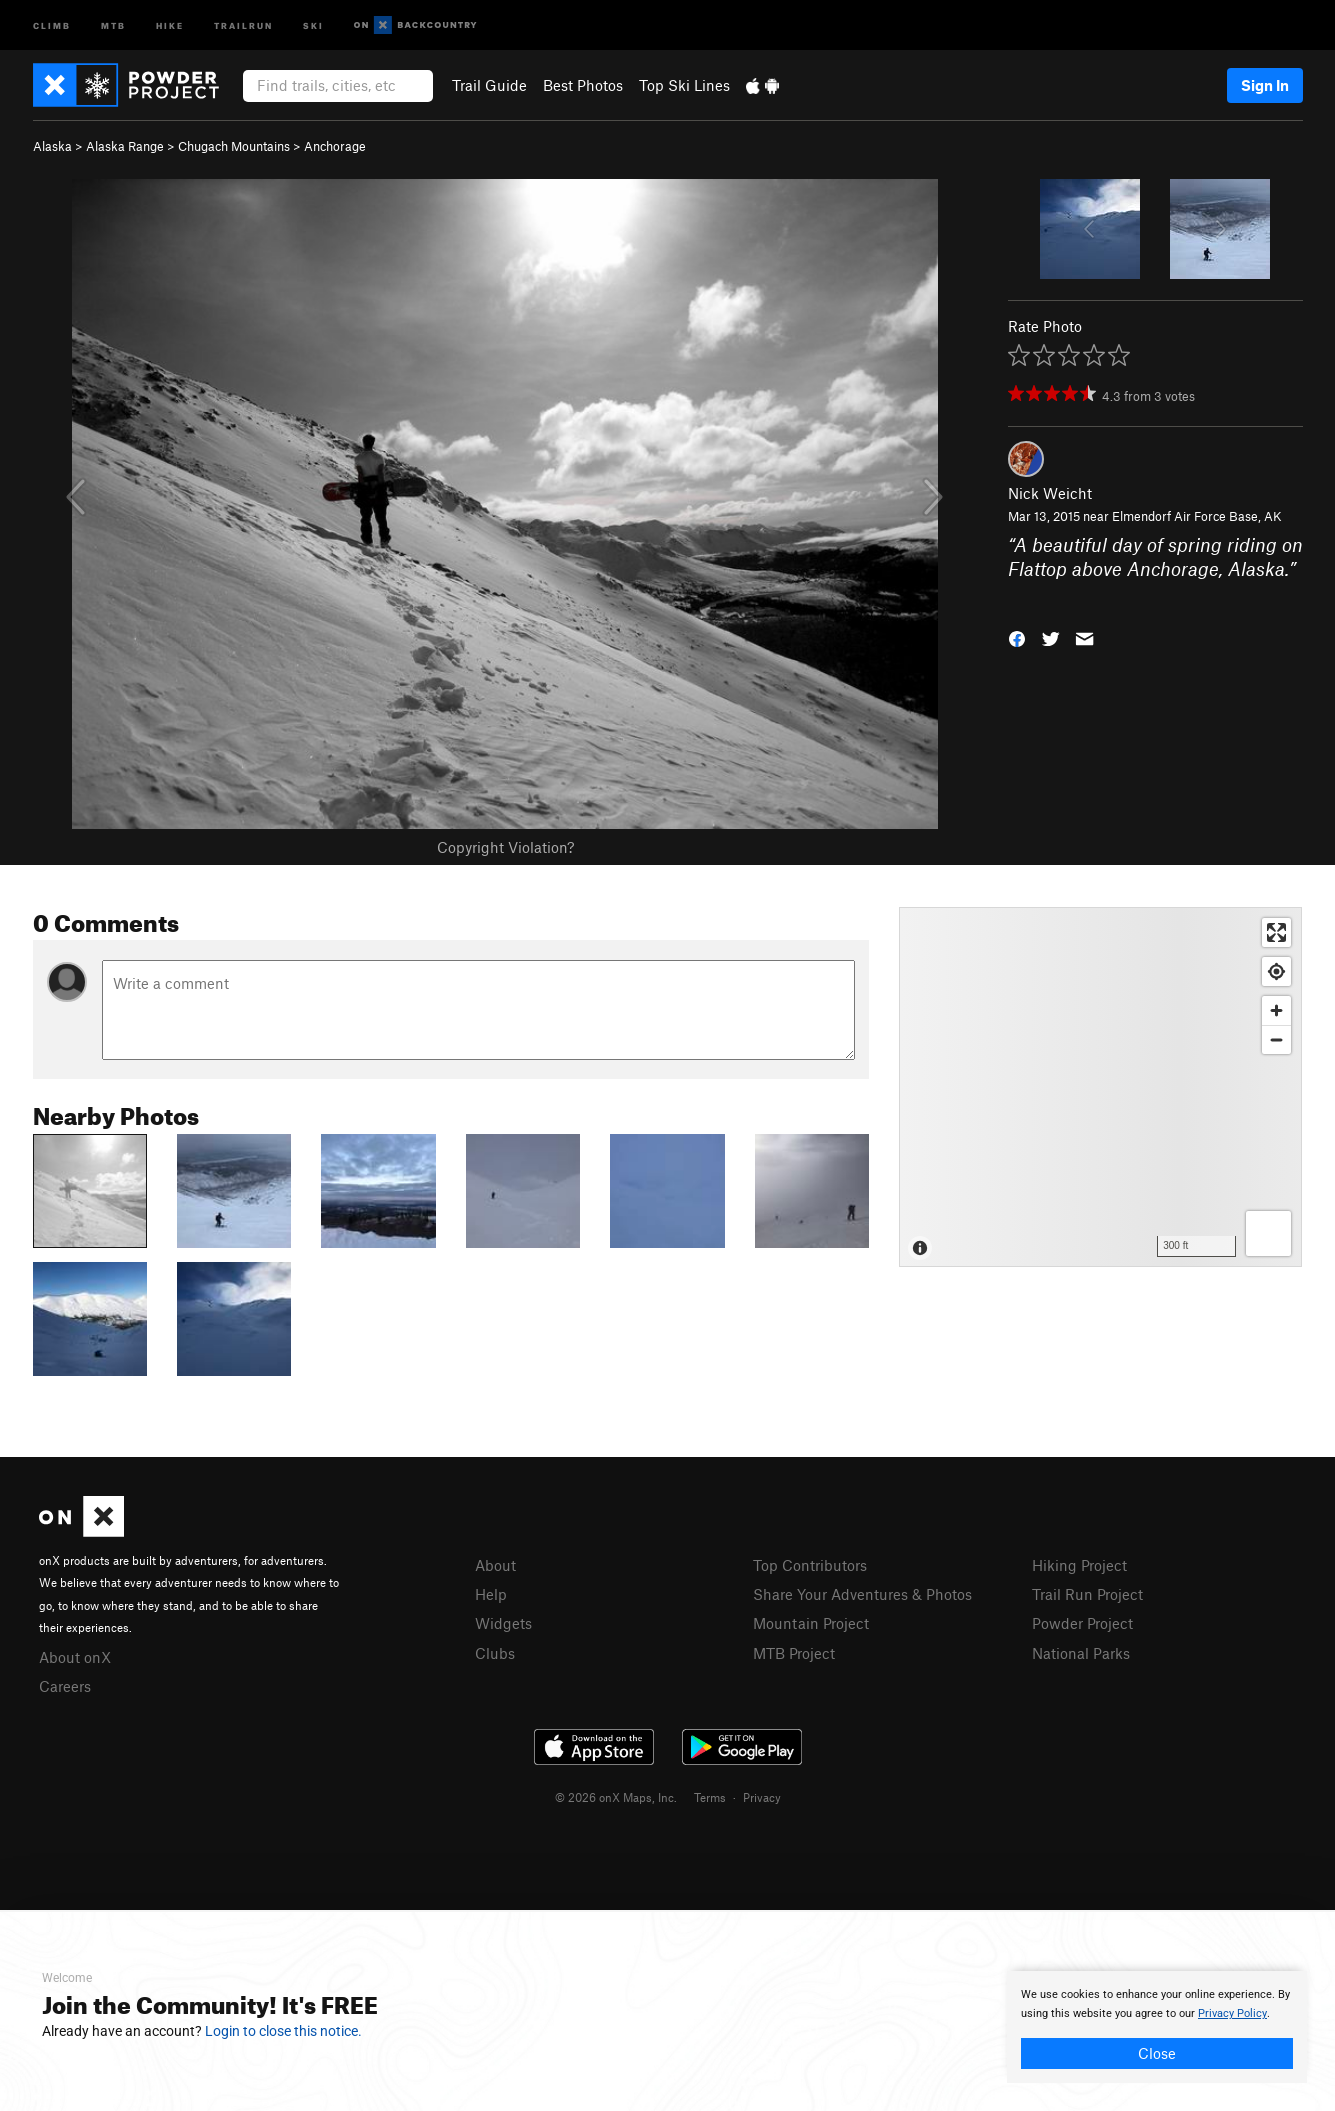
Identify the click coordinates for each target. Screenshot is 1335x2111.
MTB (113, 24)
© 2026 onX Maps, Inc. (616, 1797)
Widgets (503, 1623)
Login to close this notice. (283, 2031)
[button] (1017, 637)
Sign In (1265, 85)
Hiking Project (1079, 1565)
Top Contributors (810, 1565)
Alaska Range (125, 146)
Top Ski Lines (684, 85)
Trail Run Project (1087, 1594)
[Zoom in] (1276, 1010)
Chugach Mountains (234, 146)
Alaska (52, 146)
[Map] (1100, 1087)
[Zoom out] (1276, 1039)
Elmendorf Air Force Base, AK (1197, 516)
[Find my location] (1276, 971)
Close (1157, 2053)
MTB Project (794, 1653)
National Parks (1081, 1653)
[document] (1157, 2027)
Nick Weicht (1050, 493)
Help (491, 1594)
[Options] (1268, 1233)
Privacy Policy (1232, 2013)
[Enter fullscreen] (1276, 932)
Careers (65, 1686)
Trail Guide (489, 85)
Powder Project (1082, 1623)
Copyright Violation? (505, 847)
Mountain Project (811, 1623)
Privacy (762, 1797)
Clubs (495, 1653)
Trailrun (243, 24)
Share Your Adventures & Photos (862, 1594)
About (495, 1565)
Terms (710, 1797)
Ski (313, 24)
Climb (52, 24)
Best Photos (583, 85)
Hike (170, 24)
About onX (75, 1657)
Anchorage (335, 146)
